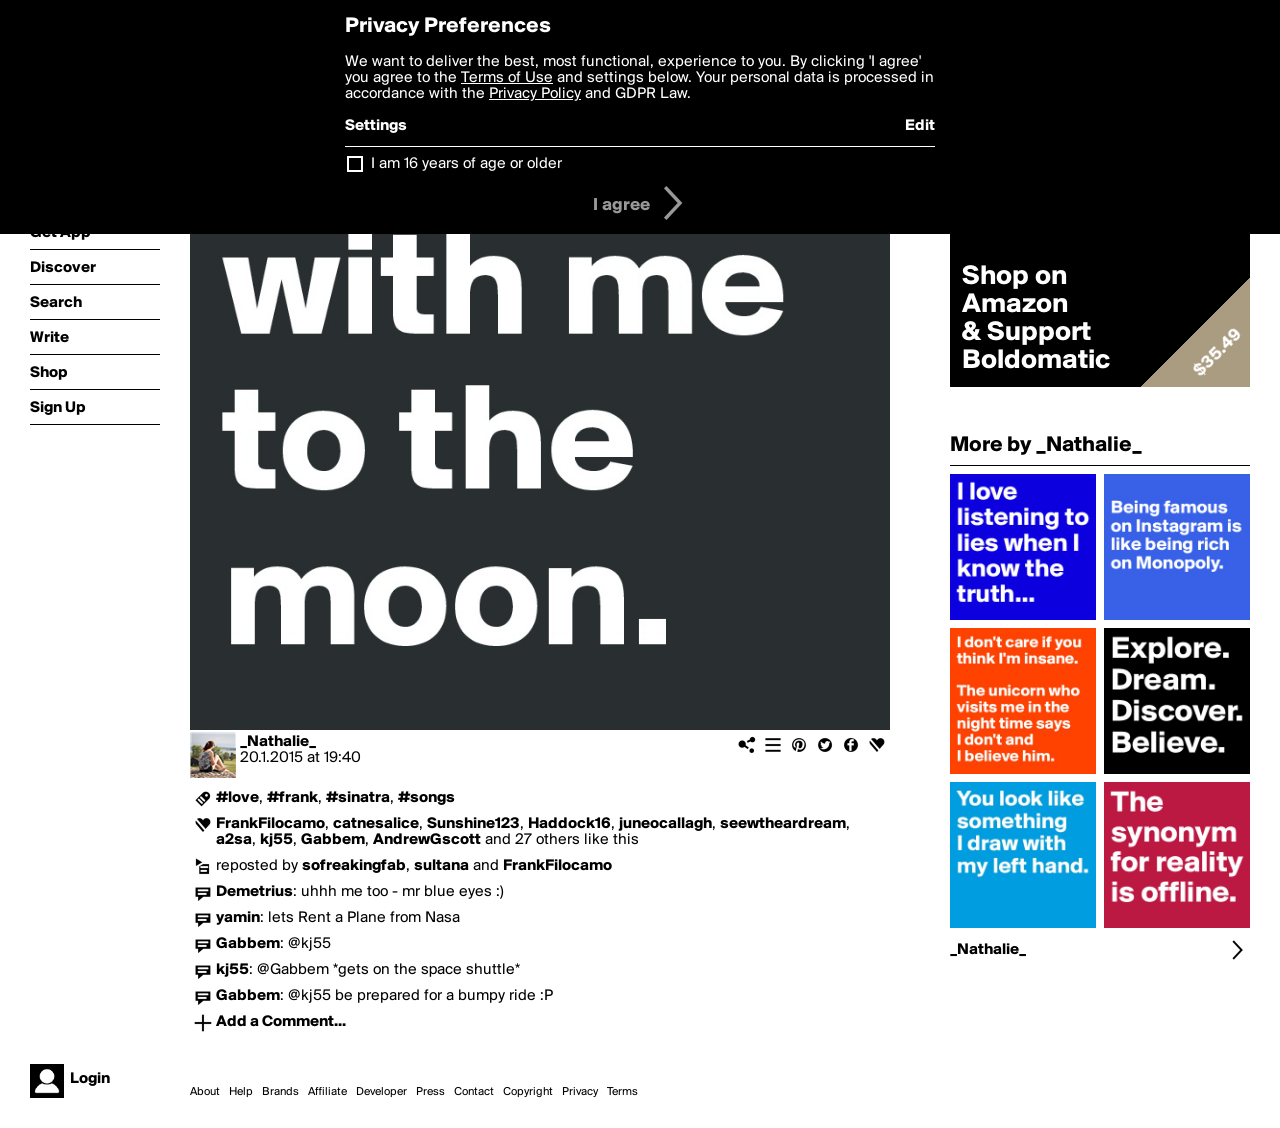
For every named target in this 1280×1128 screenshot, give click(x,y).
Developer (381, 1092)
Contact (474, 1092)
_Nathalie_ (278, 742)
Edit (920, 126)
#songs (426, 798)
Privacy (580, 1092)
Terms (622, 1092)
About (205, 1092)
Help (241, 1092)
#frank (292, 798)
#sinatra (358, 798)
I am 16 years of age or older (466, 164)
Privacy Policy (535, 94)
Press (430, 1092)
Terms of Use (507, 78)
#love (237, 798)
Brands (280, 1092)
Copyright (528, 1092)
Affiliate (327, 1092)
